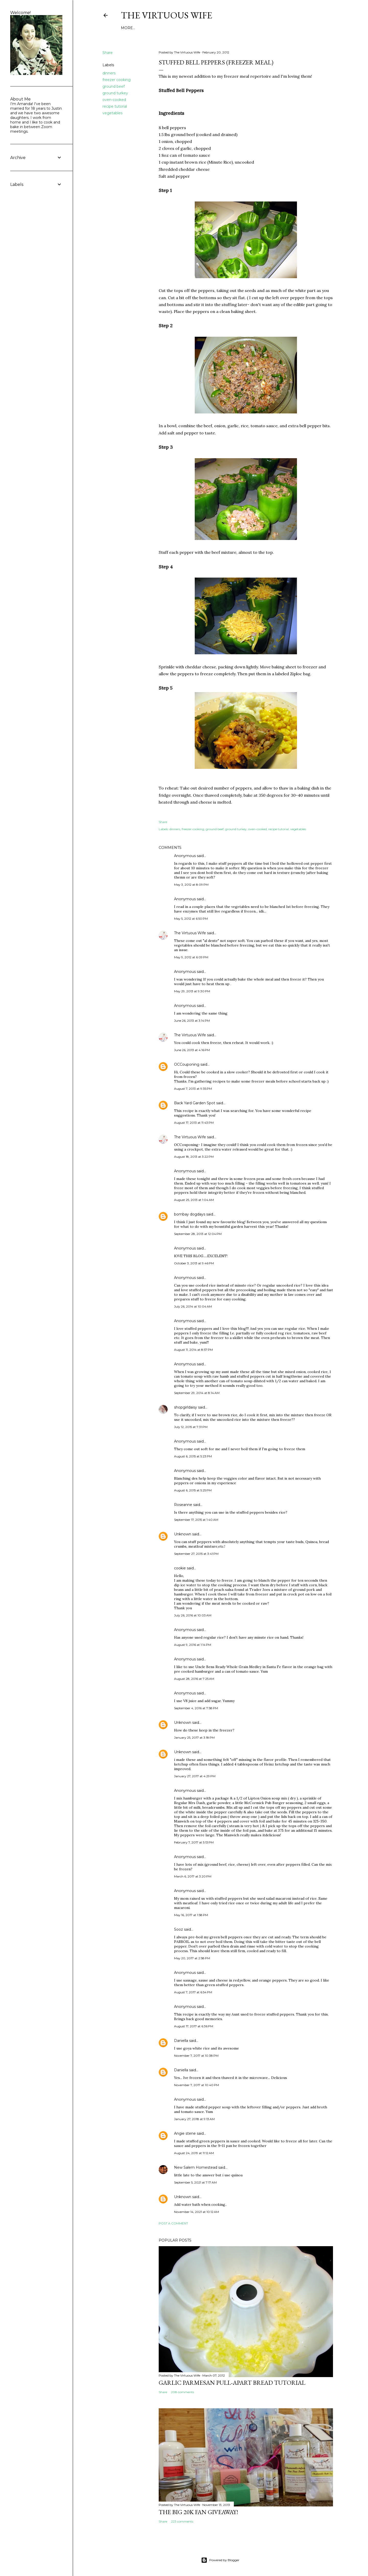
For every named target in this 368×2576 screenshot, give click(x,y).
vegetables (112, 113)
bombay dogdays (189, 1214)
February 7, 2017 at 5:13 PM (194, 1842)
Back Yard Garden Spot (194, 1103)
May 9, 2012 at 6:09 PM (191, 957)
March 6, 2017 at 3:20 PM (192, 1876)
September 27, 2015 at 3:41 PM (196, 1554)
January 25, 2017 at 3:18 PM (194, 1737)
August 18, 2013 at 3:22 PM (194, 1156)
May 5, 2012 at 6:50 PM (191, 918)
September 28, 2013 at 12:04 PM (198, 1234)
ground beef (113, 86)
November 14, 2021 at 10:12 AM (196, 2212)
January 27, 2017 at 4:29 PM (194, 1776)
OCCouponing (186, 1064)
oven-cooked (114, 99)
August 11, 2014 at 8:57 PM (193, 1350)
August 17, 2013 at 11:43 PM (194, 1122)
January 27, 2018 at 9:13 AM (194, 2119)
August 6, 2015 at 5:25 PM (193, 1490)
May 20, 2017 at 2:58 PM (192, 1958)
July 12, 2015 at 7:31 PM (191, 1427)
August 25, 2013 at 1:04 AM (194, 1200)
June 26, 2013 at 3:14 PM (192, 1020)
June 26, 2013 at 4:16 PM (192, 1050)
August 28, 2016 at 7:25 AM (194, 1679)
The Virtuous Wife (166, 15)
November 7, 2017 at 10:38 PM (196, 2055)
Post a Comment (173, 2223)
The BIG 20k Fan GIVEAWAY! (198, 2512)
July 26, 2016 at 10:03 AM (192, 1615)
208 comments (182, 2392)
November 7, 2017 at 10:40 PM (196, 2085)
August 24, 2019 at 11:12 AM (194, 2153)
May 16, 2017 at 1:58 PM (191, 1915)
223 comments (182, 2521)
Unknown (182, 1534)
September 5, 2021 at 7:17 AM (195, 2182)
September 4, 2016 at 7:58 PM (196, 1708)
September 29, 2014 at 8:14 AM (197, 1393)
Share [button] (107, 52)
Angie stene (185, 2133)
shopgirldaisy (185, 1407)
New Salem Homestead (195, 2167)
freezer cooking (116, 79)
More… (128, 28)
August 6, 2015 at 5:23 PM (193, 1456)
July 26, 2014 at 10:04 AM (193, 1306)
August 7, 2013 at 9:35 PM (193, 1088)
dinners (109, 73)
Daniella (181, 2040)
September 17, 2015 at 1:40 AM (196, 1520)
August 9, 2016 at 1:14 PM (192, 1645)
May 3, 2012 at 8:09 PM (191, 884)
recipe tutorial (114, 106)
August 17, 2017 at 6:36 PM (193, 2026)
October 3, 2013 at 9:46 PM (194, 1263)
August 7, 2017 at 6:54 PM (193, 1992)
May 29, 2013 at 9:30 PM (192, 991)
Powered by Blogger (220, 2560)
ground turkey (115, 93)
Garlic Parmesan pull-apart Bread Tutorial (232, 2383)
